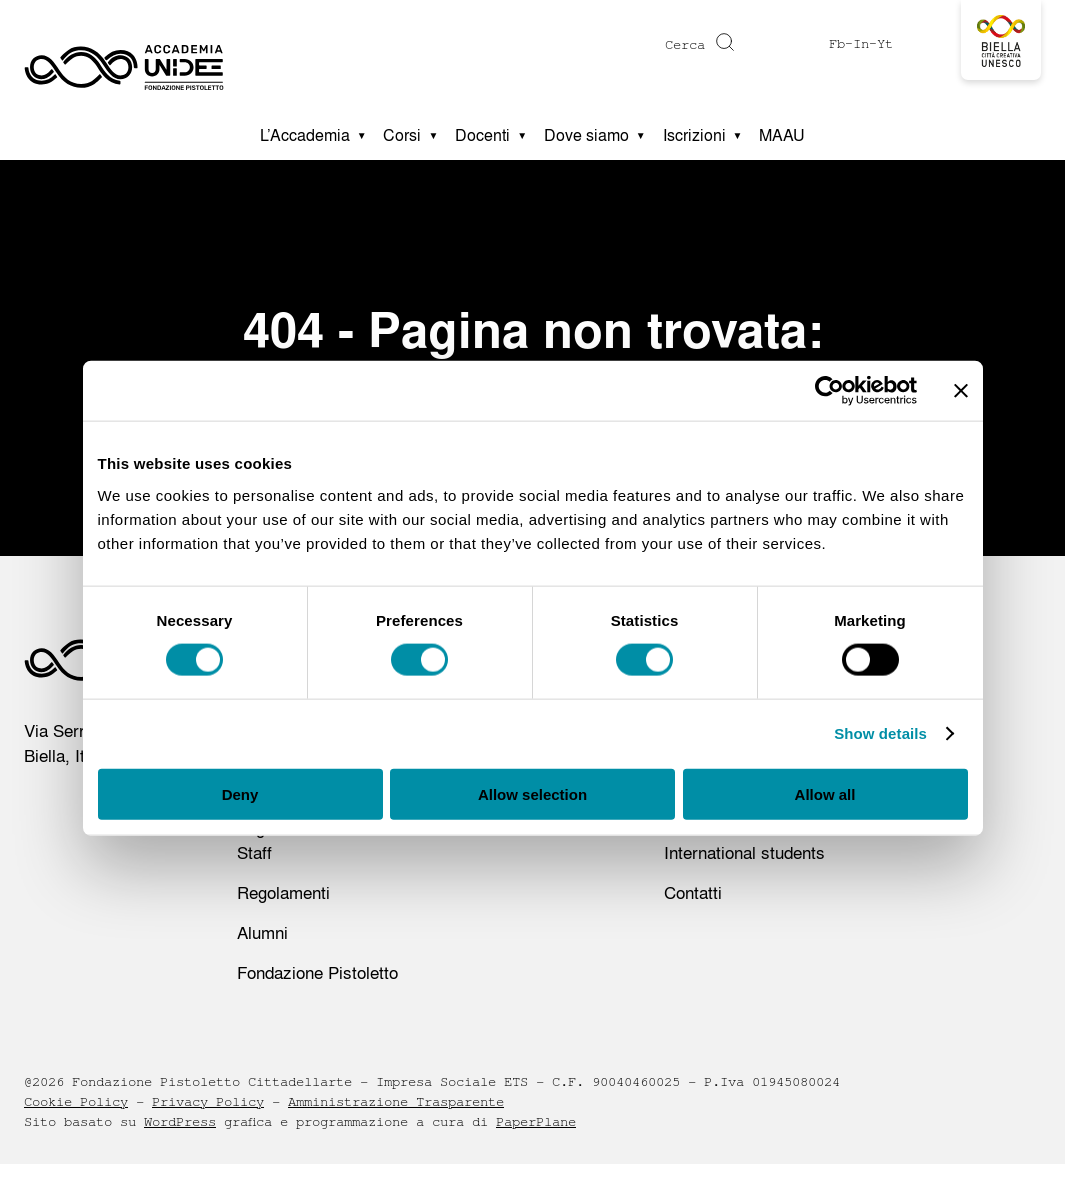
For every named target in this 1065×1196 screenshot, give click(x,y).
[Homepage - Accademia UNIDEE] (124, 55)
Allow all (825, 793)
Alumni (262, 932)
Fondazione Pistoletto (317, 972)
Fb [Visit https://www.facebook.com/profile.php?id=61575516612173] (837, 44)
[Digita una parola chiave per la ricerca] (610, 45)
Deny (240, 793)
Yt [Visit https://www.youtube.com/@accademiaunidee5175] (885, 44)
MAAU (782, 135)
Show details (880, 733)
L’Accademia (305, 135)
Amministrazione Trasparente (396, 1102)
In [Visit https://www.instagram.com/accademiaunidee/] (861, 44)
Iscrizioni (694, 135)
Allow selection (532, 793)
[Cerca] (722, 42)
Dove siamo (586, 135)
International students (744, 852)
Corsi (402, 135)
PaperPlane (536, 1122)
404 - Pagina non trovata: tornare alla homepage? (533, 357)
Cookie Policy (76, 1102)
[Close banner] (961, 391)
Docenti (482, 135)
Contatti (693, 892)
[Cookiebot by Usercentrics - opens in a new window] (829, 391)
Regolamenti (283, 892)
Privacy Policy (208, 1102)
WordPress (180, 1122)
